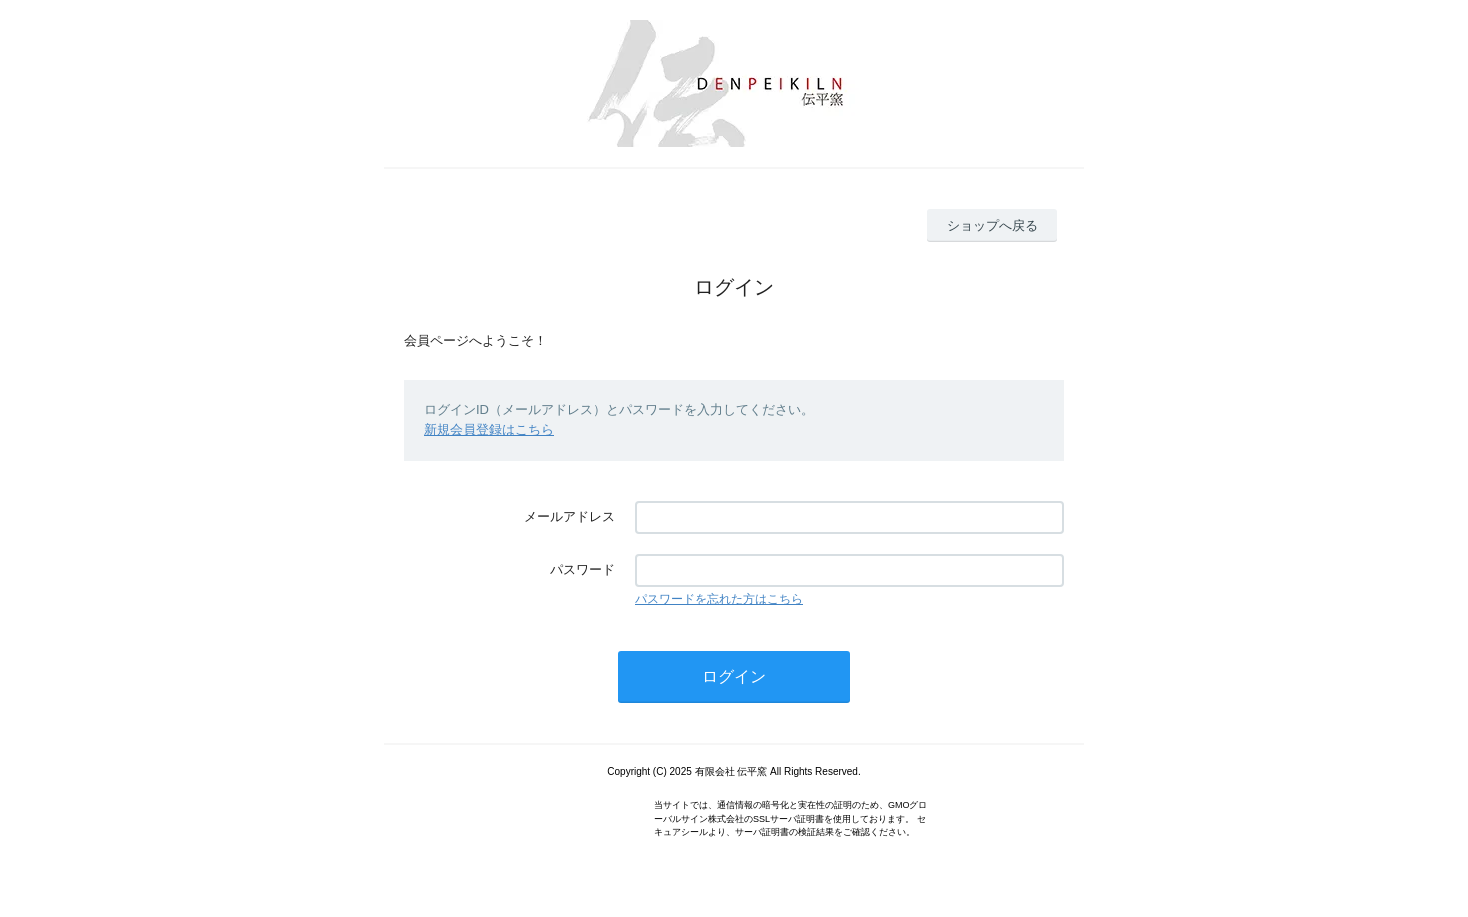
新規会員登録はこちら (489, 429)
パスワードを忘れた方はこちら (719, 599)
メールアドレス (569, 516)
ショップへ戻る (992, 225)
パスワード (582, 569)
